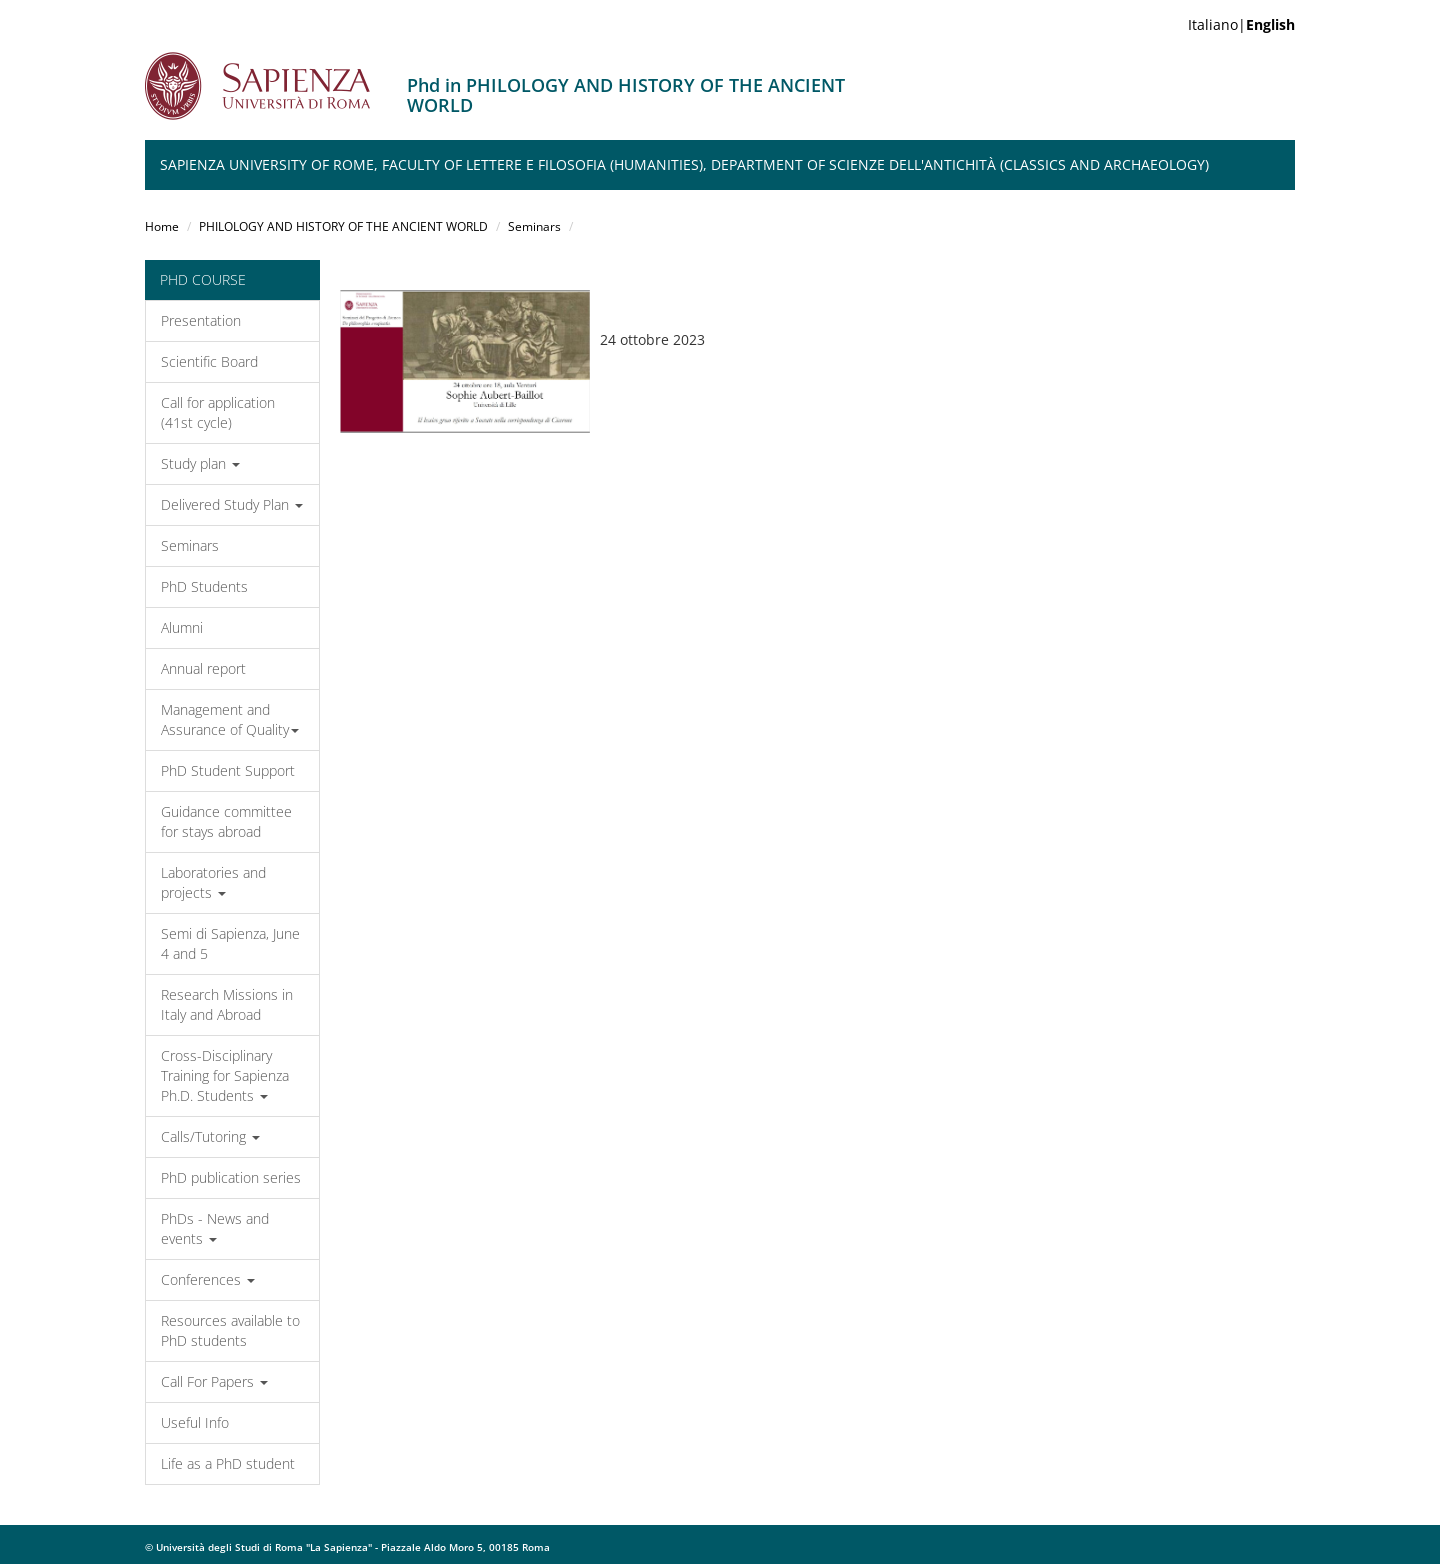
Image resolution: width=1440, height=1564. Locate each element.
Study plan (200, 463)
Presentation (201, 320)
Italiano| (1241, 24)
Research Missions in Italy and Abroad (227, 1004)
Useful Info (195, 1422)
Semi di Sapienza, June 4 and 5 (230, 943)
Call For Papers (214, 1381)
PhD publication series (231, 1177)
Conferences (208, 1279)
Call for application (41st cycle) (218, 412)
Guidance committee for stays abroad (226, 821)
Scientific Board (209, 361)
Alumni (182, 627)
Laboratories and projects (213, 882)
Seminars (534, 226)
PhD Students (204, 586)
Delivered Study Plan (232, 504)
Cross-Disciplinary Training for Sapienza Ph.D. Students (225, 1075)
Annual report (203, 668)
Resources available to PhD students (230, 1330)
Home (162, 226)
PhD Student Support (228, 770)
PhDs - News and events (215, 1228)
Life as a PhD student (228, 1463)
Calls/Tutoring (210, 1136)
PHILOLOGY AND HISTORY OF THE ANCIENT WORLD (343, 226)
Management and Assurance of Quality (230, 719)
